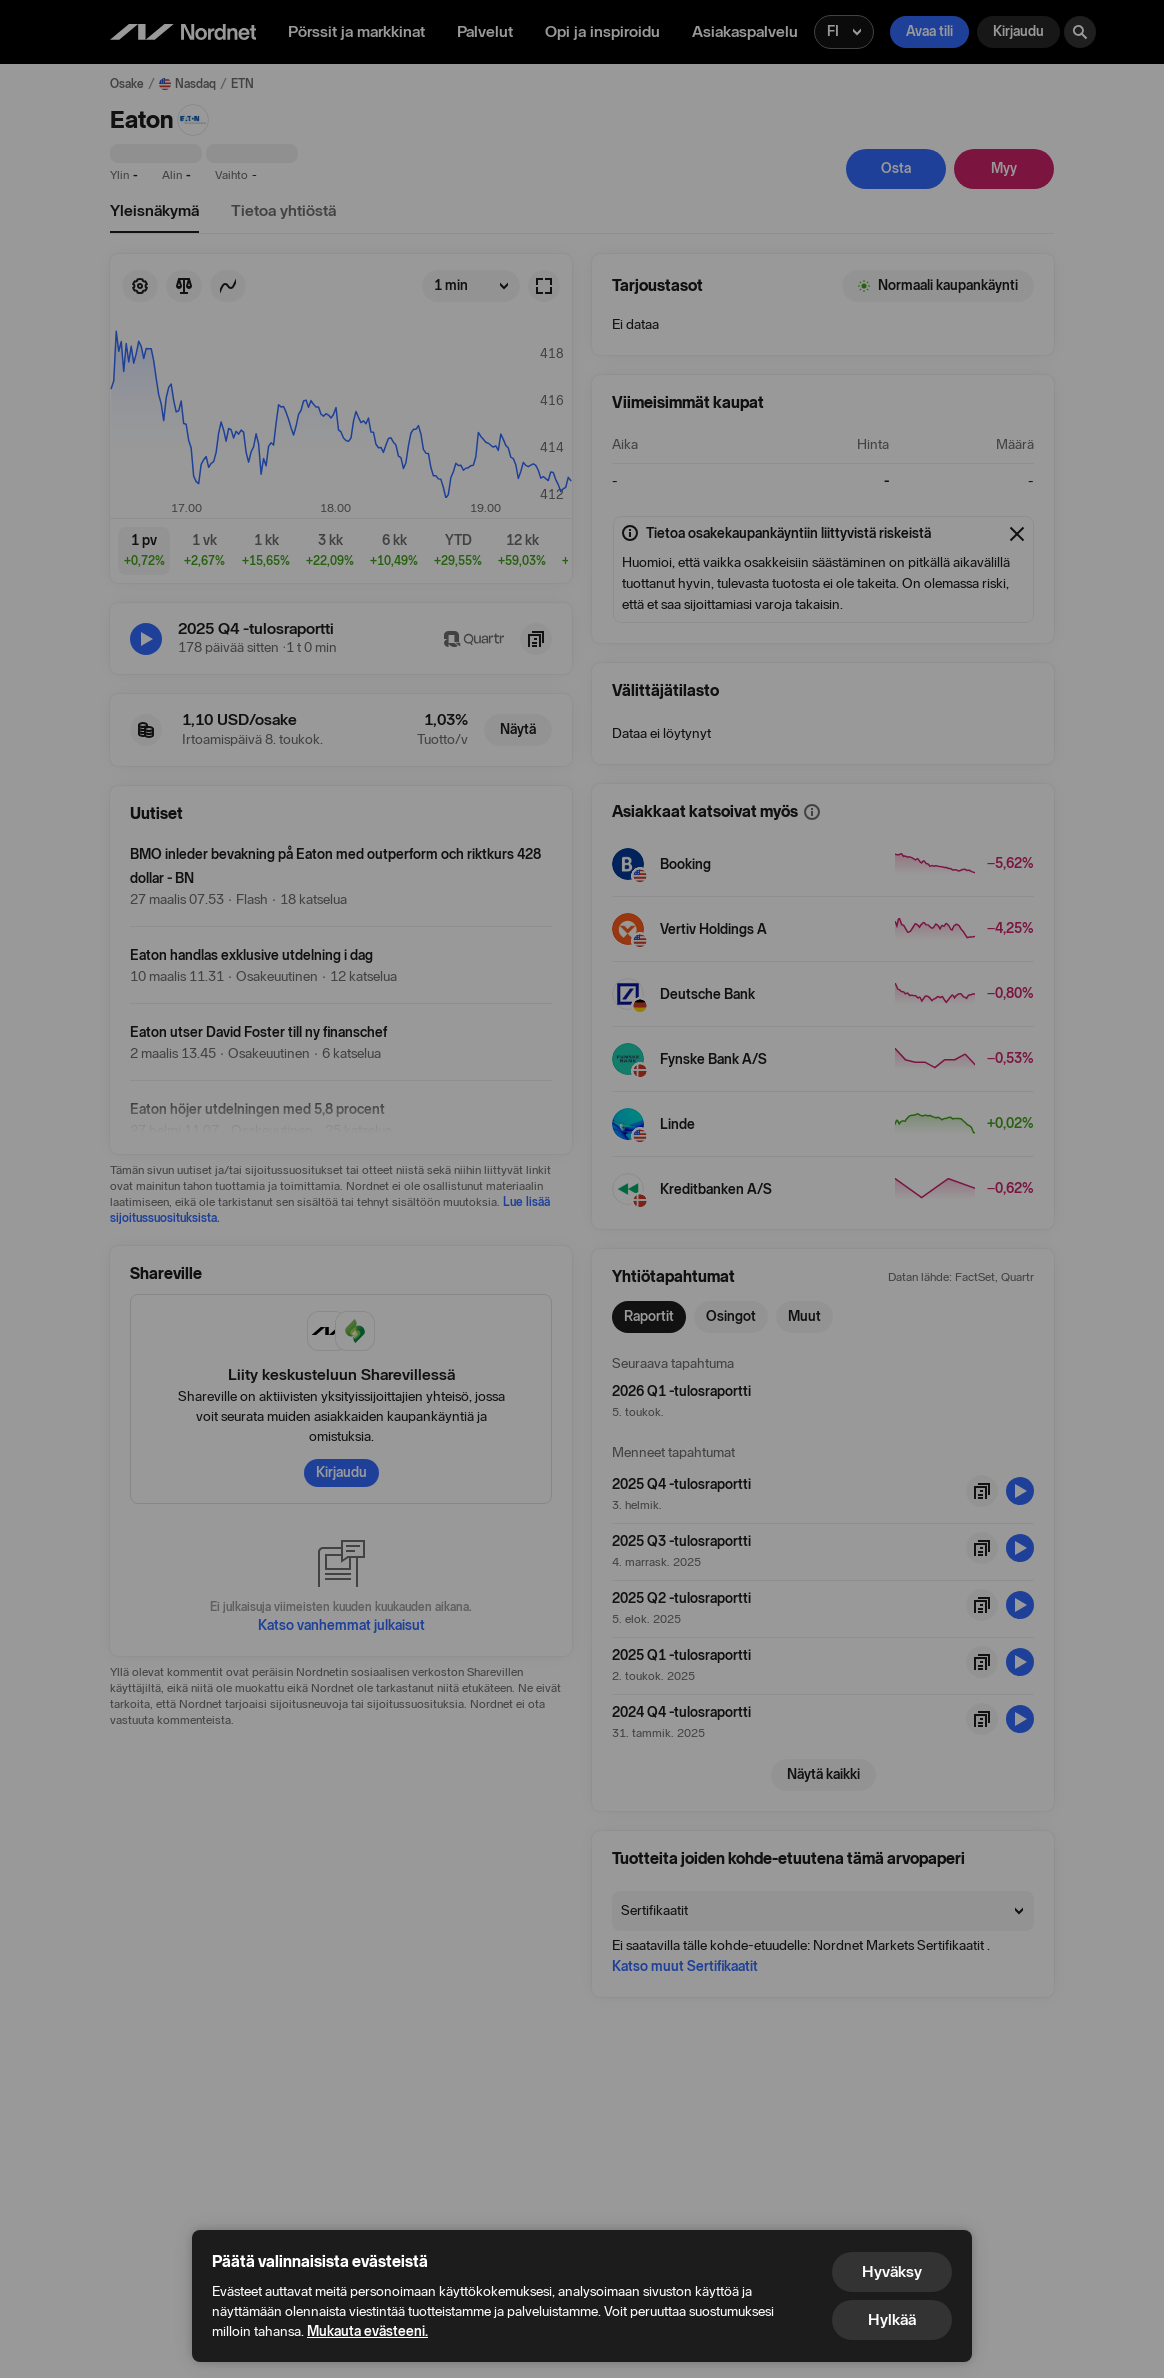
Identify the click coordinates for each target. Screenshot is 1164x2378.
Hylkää (892, 2319)
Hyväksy (892, 2271)
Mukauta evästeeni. (367, 2331)
